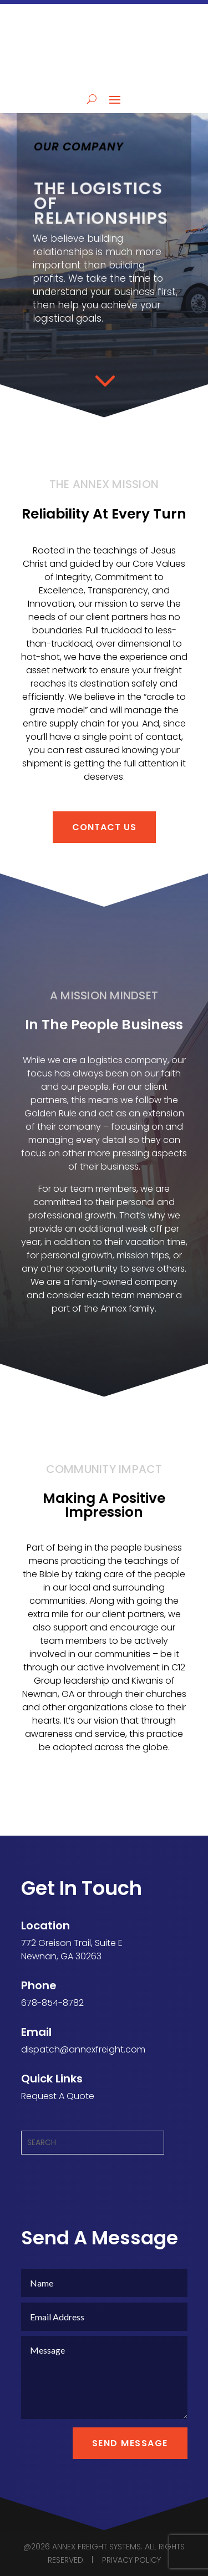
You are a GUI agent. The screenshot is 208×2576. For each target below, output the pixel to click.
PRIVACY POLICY (131, 2559)
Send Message (130, 2443)
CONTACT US (104, 827)
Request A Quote (57, 2096)
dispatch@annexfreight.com (83, 2049)
